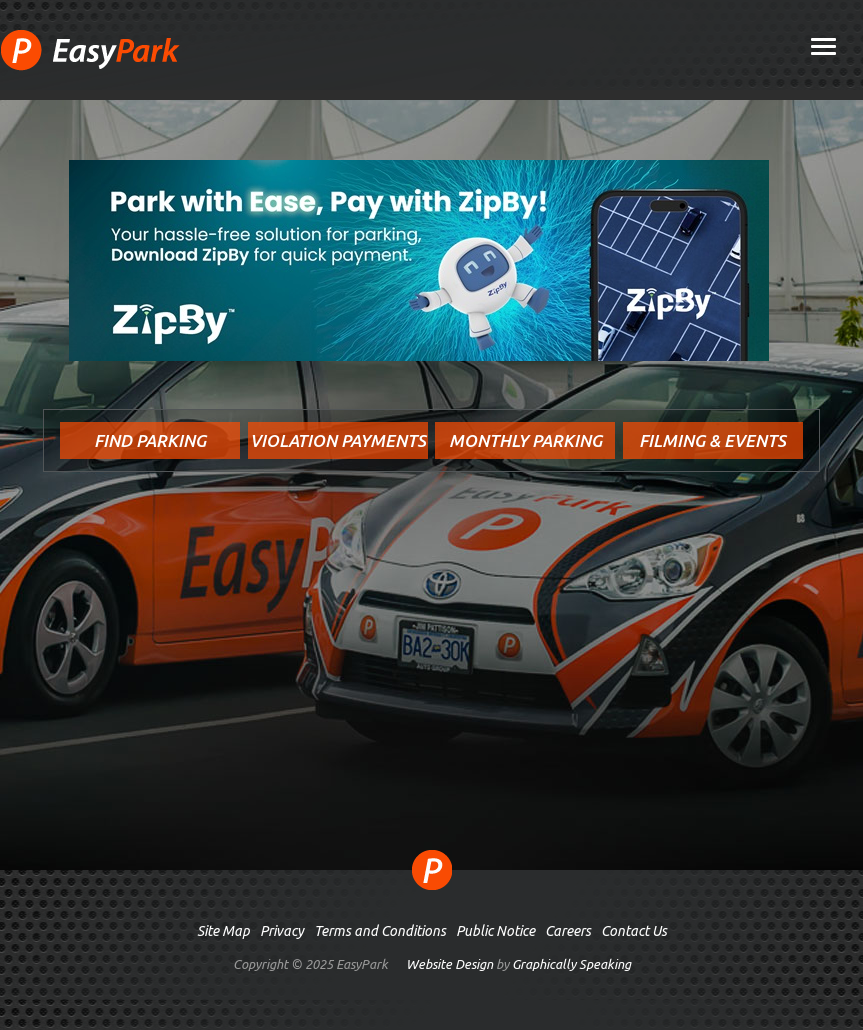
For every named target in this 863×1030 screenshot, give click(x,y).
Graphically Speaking (571, 964)
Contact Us (634, 931)
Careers (568, 931)
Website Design (449, 964)
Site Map (223, 931)
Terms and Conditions (380, 931)
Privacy (282, 931)
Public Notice (495, 931)
